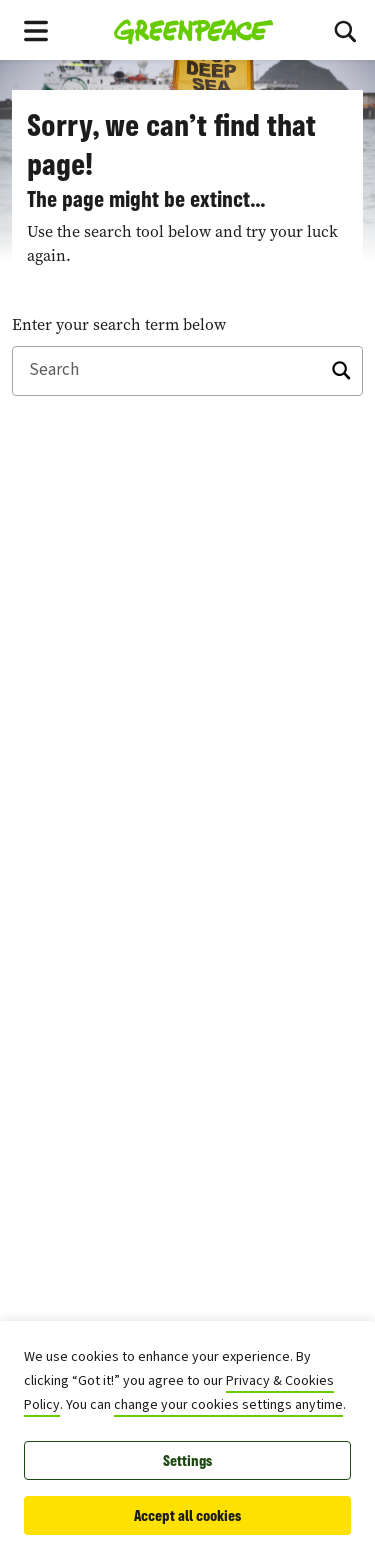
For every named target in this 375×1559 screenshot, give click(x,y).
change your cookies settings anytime (228, 1405)
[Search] (345, 30)
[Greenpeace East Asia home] (193, 30)
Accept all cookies (187, 1515)
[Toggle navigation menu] (36, 30)
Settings (187, 1460)
